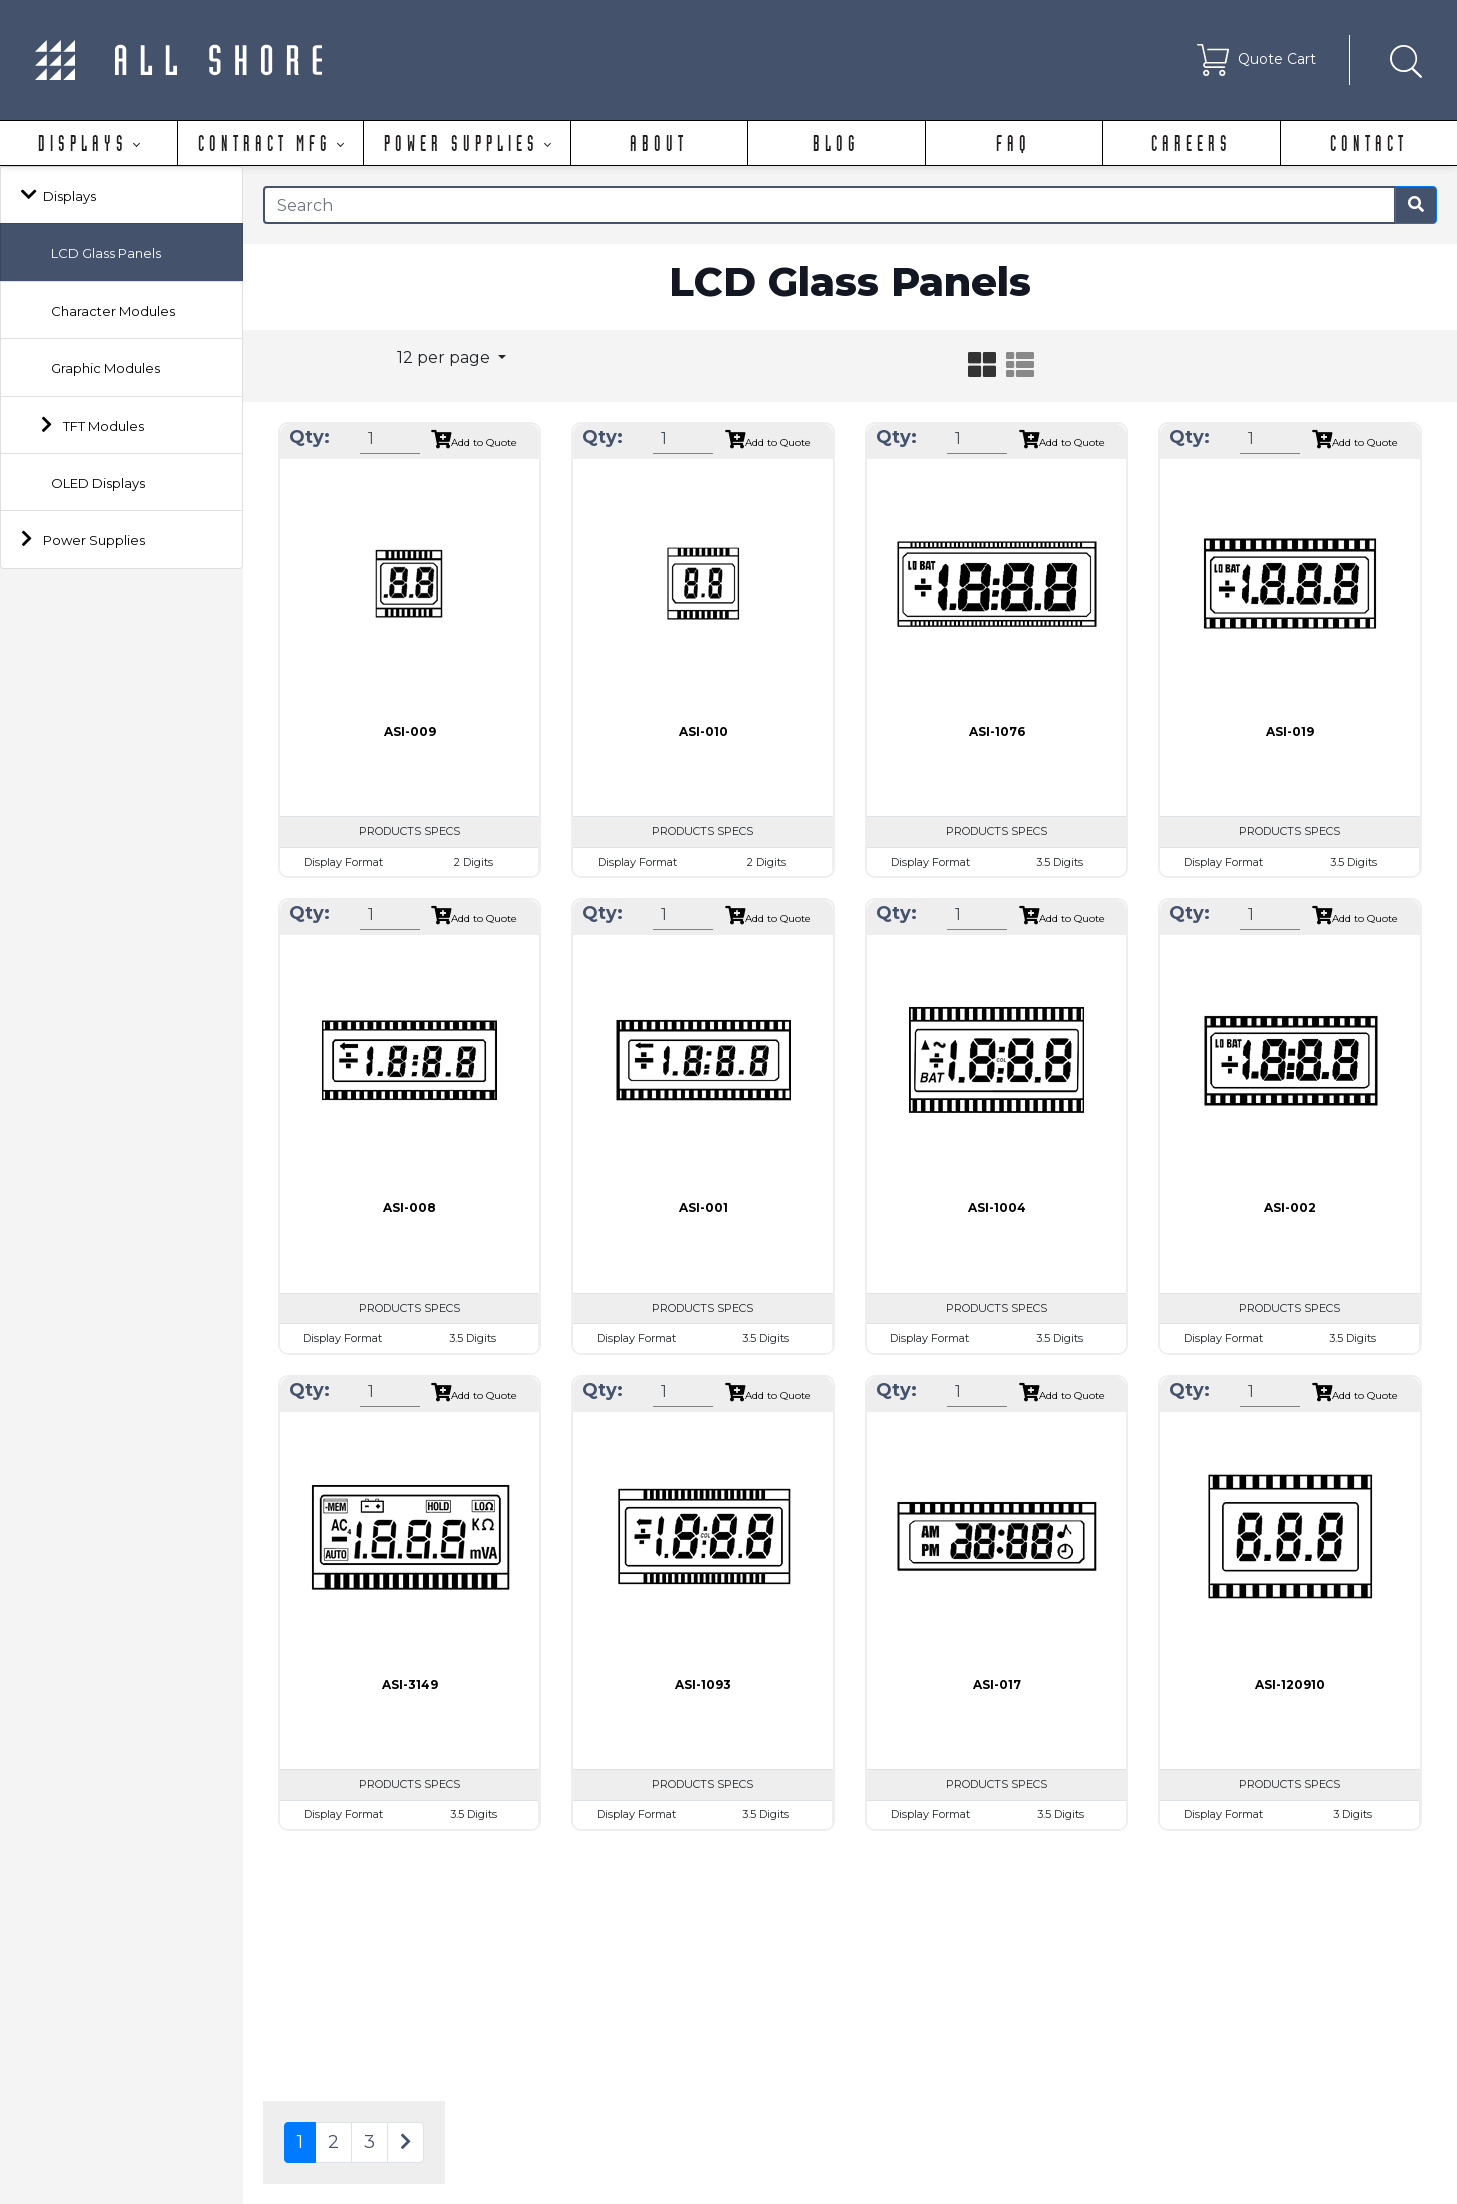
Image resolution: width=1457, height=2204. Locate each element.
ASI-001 (703, 1207)
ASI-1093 (703, 1684)
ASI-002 (1290, 1207)
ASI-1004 (997, 1207)
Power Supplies (94, 540)
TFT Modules (103, 426)
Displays (69, 196)
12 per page (445, 357)
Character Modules (113, 311)
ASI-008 (409, 1207)
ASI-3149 (410, 1684)
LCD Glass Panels (106, 253)
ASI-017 (997, 1684)
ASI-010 (703, 731)
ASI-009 (410, 731)
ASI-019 (1290, 731)
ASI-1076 (997, 731)
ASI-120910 (1290, 1684)
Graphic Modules (105, 368)
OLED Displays (98, 483)
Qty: (309, 437)
